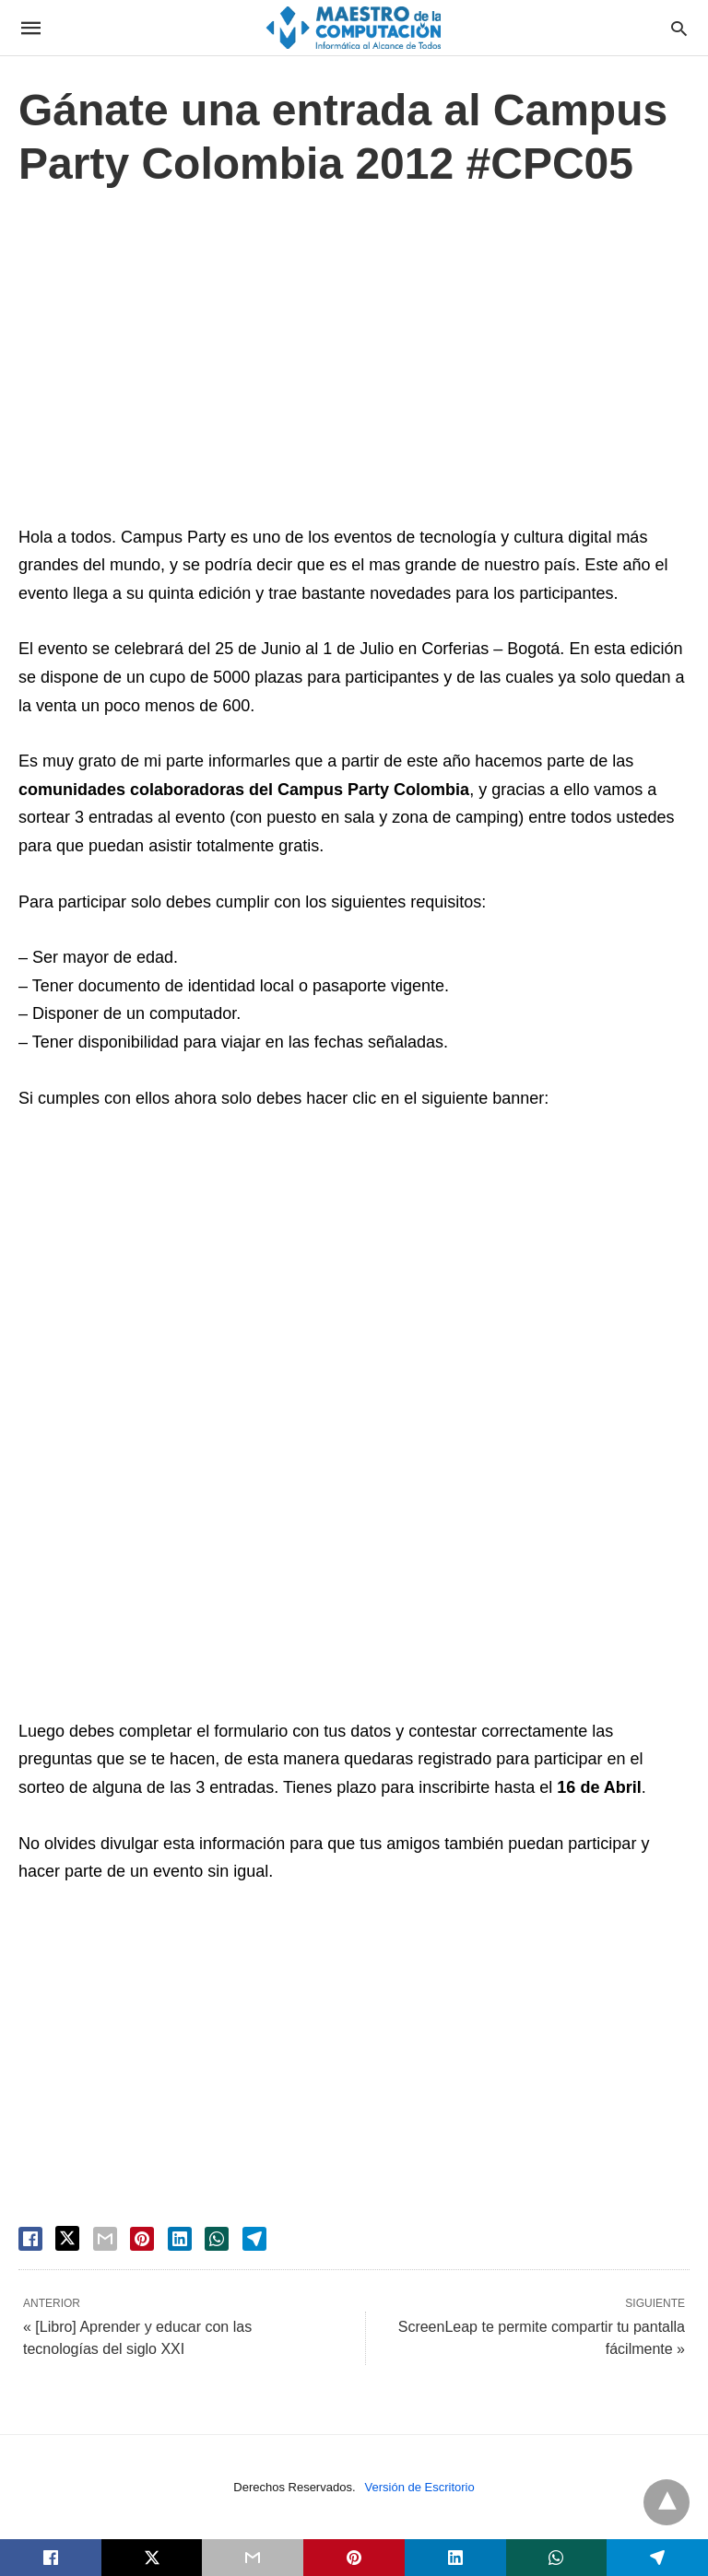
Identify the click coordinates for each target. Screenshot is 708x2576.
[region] (354, 361)
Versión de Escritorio (420, 2487)
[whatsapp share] (217, 2239)
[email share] (105, 2239)
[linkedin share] (180, 2239)
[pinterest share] (142, 2239)
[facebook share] (30, 2239)
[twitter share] (67, 2238)
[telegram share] (254, 2239)
